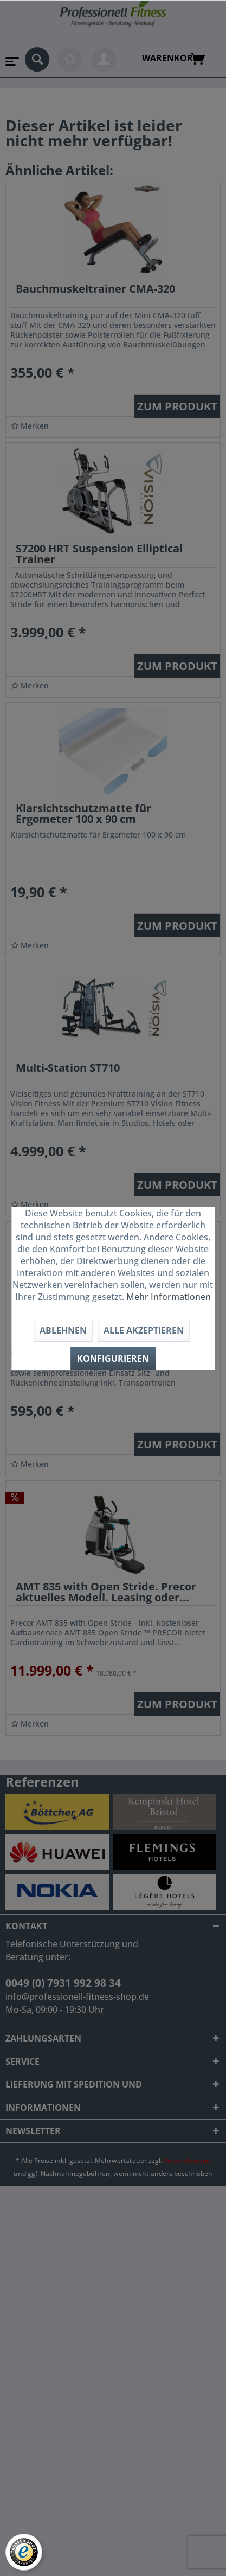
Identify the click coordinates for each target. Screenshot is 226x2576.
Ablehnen (63, 1330)
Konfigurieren (113, 1358)
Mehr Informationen (168, 1297)
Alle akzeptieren (144, 1330)
